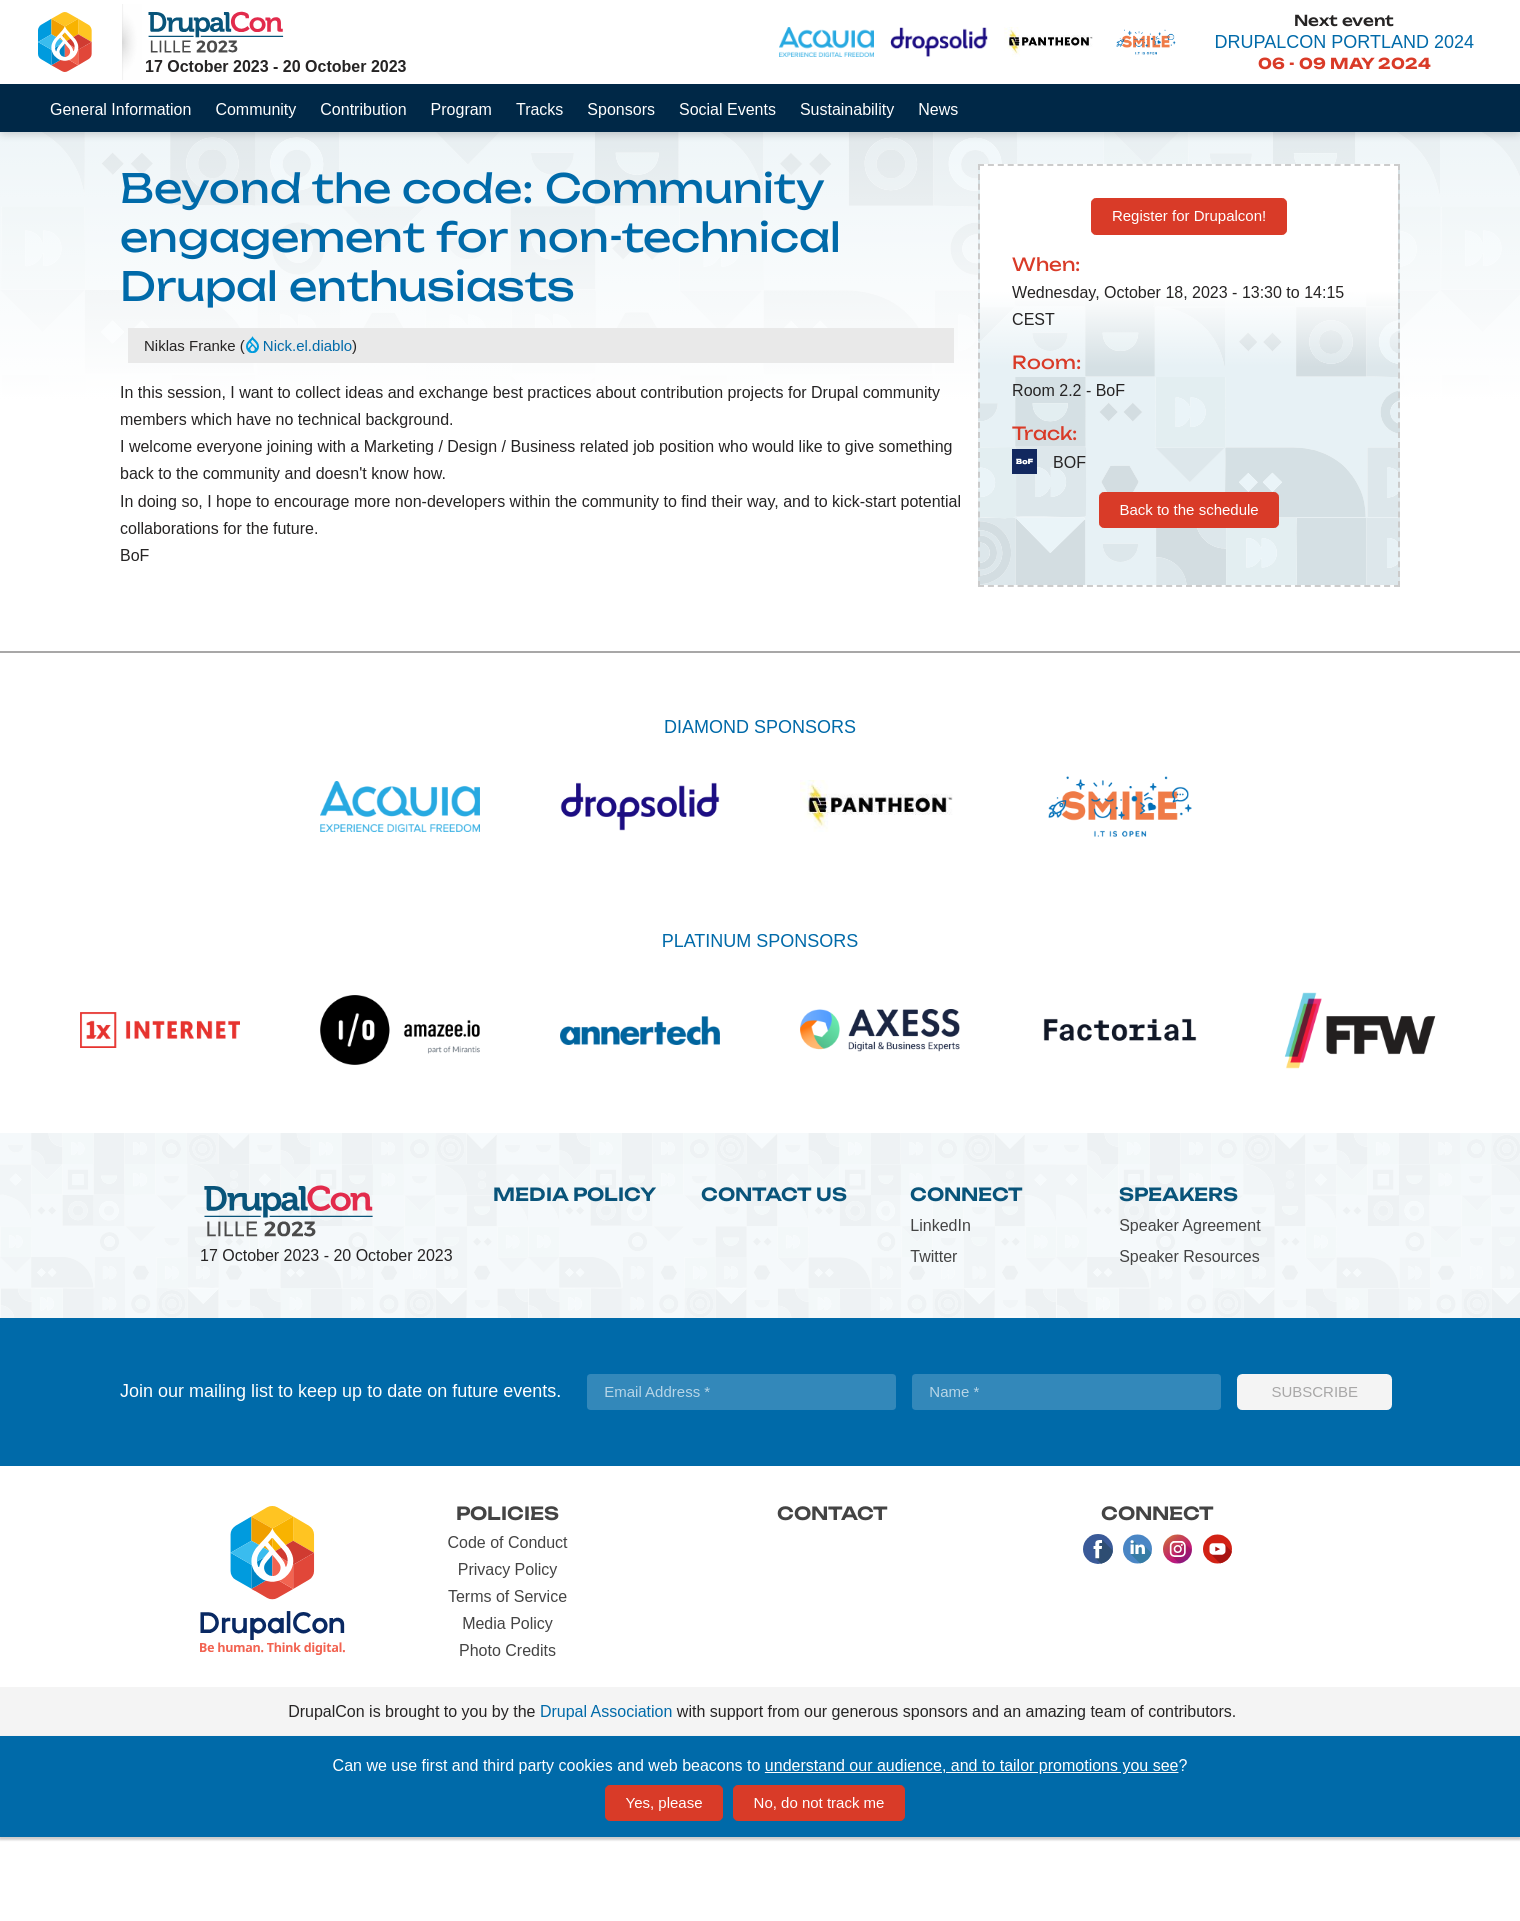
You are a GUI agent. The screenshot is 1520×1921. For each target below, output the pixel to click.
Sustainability (847, 109)
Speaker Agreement (1189, 1308)
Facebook (1098, 1632)
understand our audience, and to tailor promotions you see (972, 1849)
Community (255, 109)
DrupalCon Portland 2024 (1344, 42)
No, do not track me (819, 1885)
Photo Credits (507, 1733)
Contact (832, 1597)
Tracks (539, 109)
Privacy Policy (508, 1652)
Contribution (363, 109)
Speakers (1178, 1277)
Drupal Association (606, 1794)
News (938, 109)
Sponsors (621, 109)
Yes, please (664, 1885)
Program (461, 109)
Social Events (727, 109)
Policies (507, 1597)
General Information (120, 109)
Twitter (933, 1339)
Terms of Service (507, 1679)
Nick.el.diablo (307, 428)
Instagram (1178, 1632)
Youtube (1218, 1632)
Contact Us (774, 1277)
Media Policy (574, 1277)
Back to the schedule (1188, 592)
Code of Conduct (507, 1625)
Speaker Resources (1189, 1339)
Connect (966, 1277)
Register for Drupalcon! (1189, 298)
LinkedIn (940, 1308)
